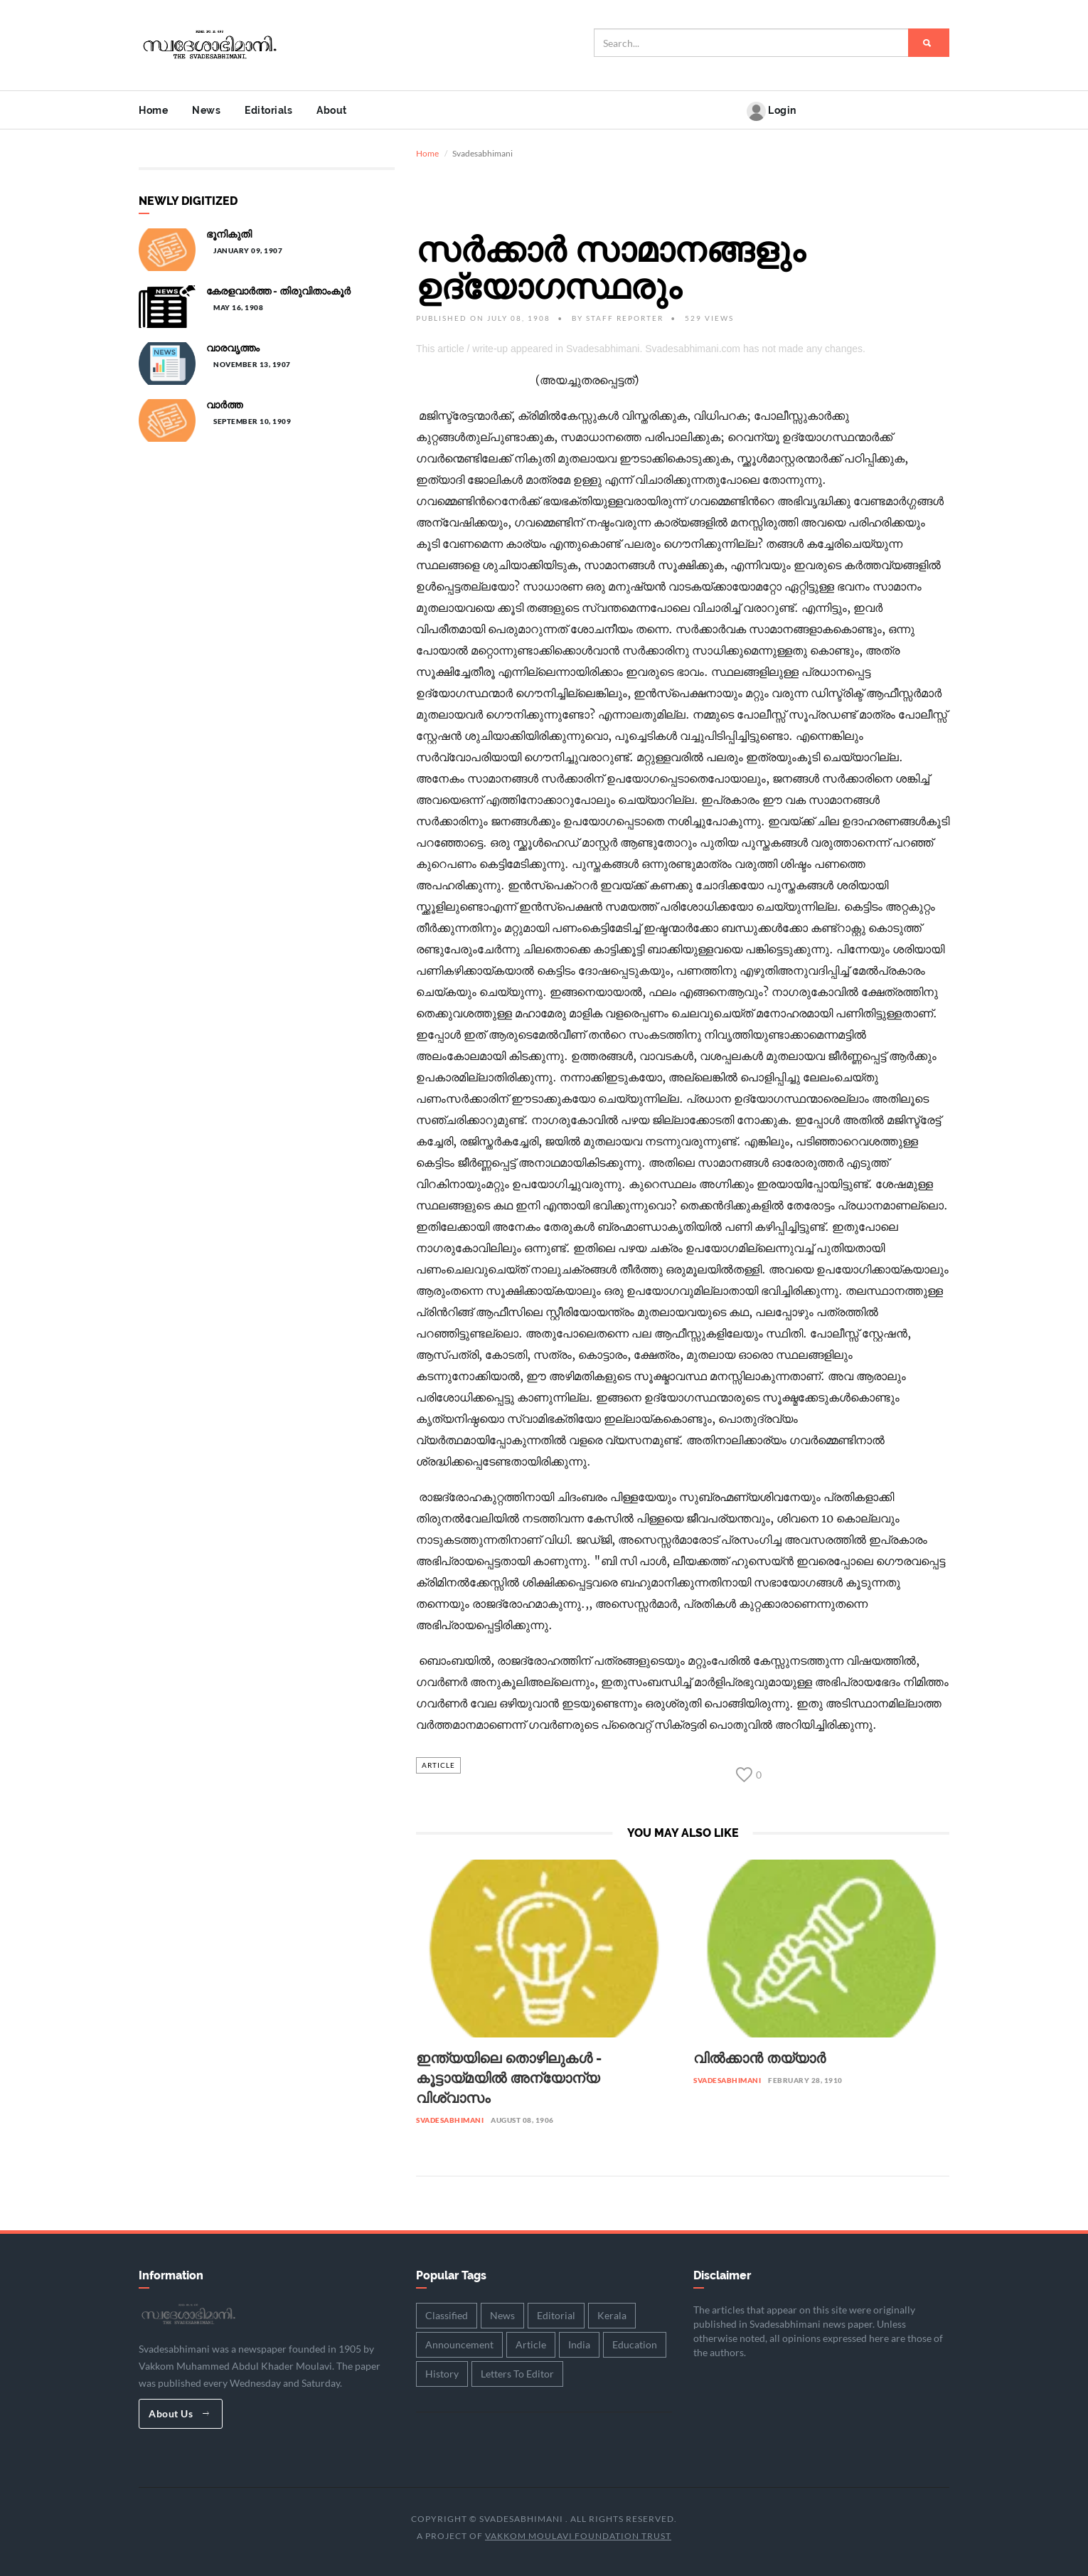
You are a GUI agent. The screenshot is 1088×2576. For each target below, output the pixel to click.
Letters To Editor (517, 2371)
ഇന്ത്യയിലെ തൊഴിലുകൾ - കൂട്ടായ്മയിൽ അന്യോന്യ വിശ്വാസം (509, 2075)
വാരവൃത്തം (233, 345)
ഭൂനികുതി (229, 232)
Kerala (611, 2313)
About (331, 110)
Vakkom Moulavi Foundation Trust (578, 2534)
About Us (179, 2411)
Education (634, 2342)
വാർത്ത (224, 402)
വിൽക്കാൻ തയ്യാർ (759, 2055)
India (579, 2342)
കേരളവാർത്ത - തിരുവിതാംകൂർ (278, 289)
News (206, 110)
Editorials (268, 110)
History (442, 2371)
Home (153, 110)
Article (438, 1763)
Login (771, 111)
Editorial (556, 2313)
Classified (446, 2313)
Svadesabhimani (450, 2118)
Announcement (459, 2342)
